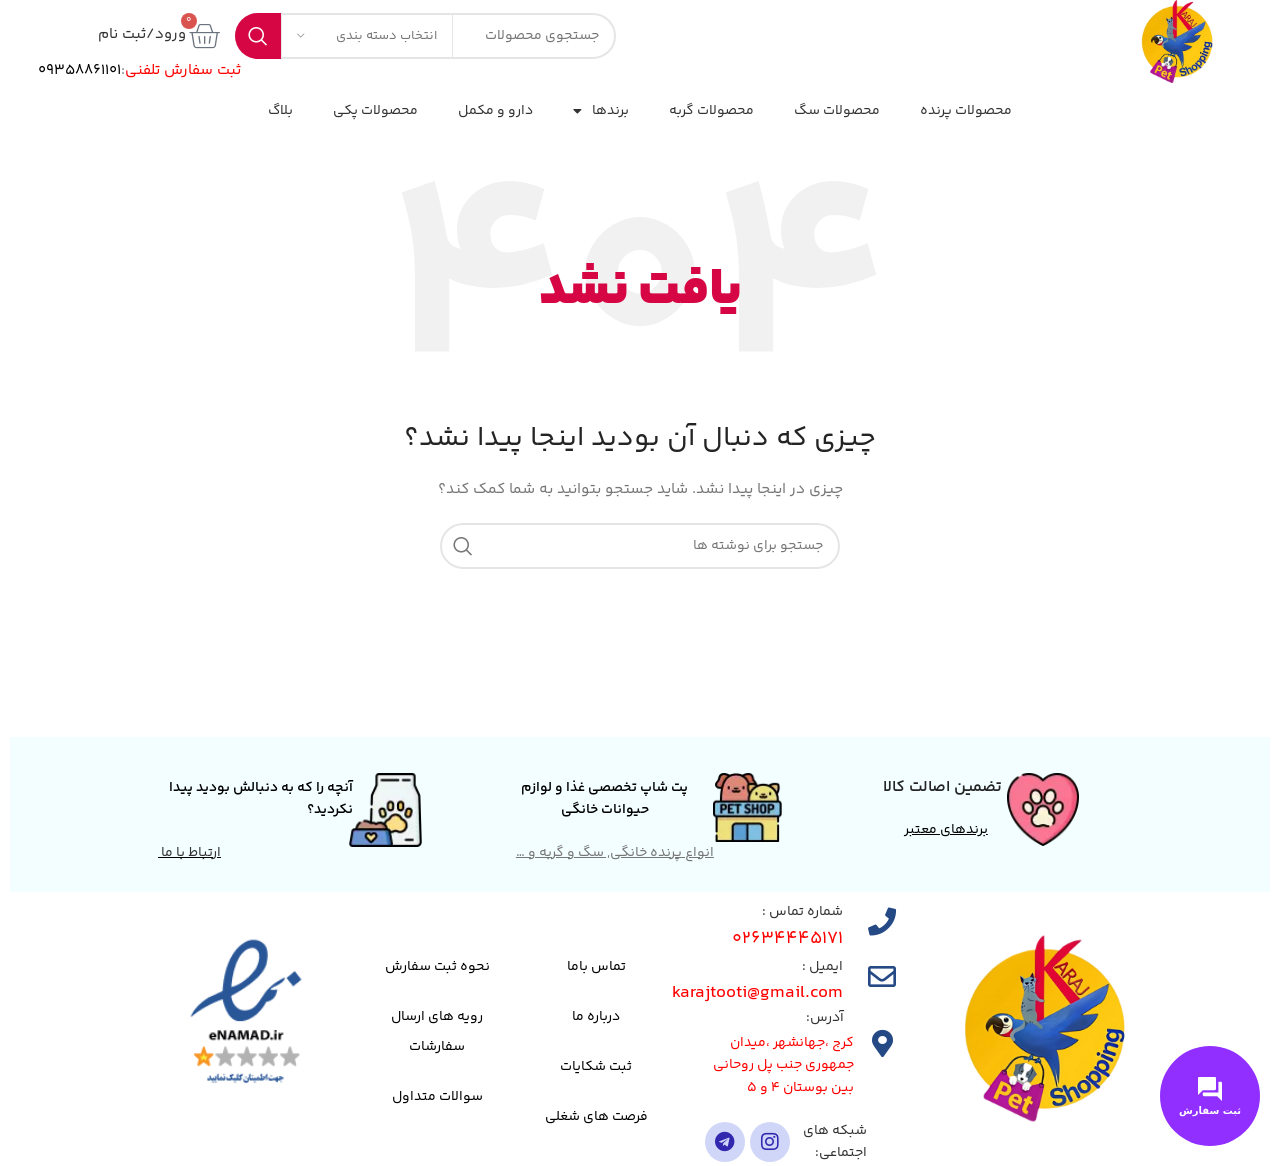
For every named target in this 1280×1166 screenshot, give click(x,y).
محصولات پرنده (966, 111)
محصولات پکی (375, 111)
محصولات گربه (711, 111)
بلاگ (280, 111)
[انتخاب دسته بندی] (367, 36)
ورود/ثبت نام (142, 34)
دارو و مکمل (495, 111)
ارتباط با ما (189, 853)
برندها (601, 111)
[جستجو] (640, 546)
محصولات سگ (837, 111)
